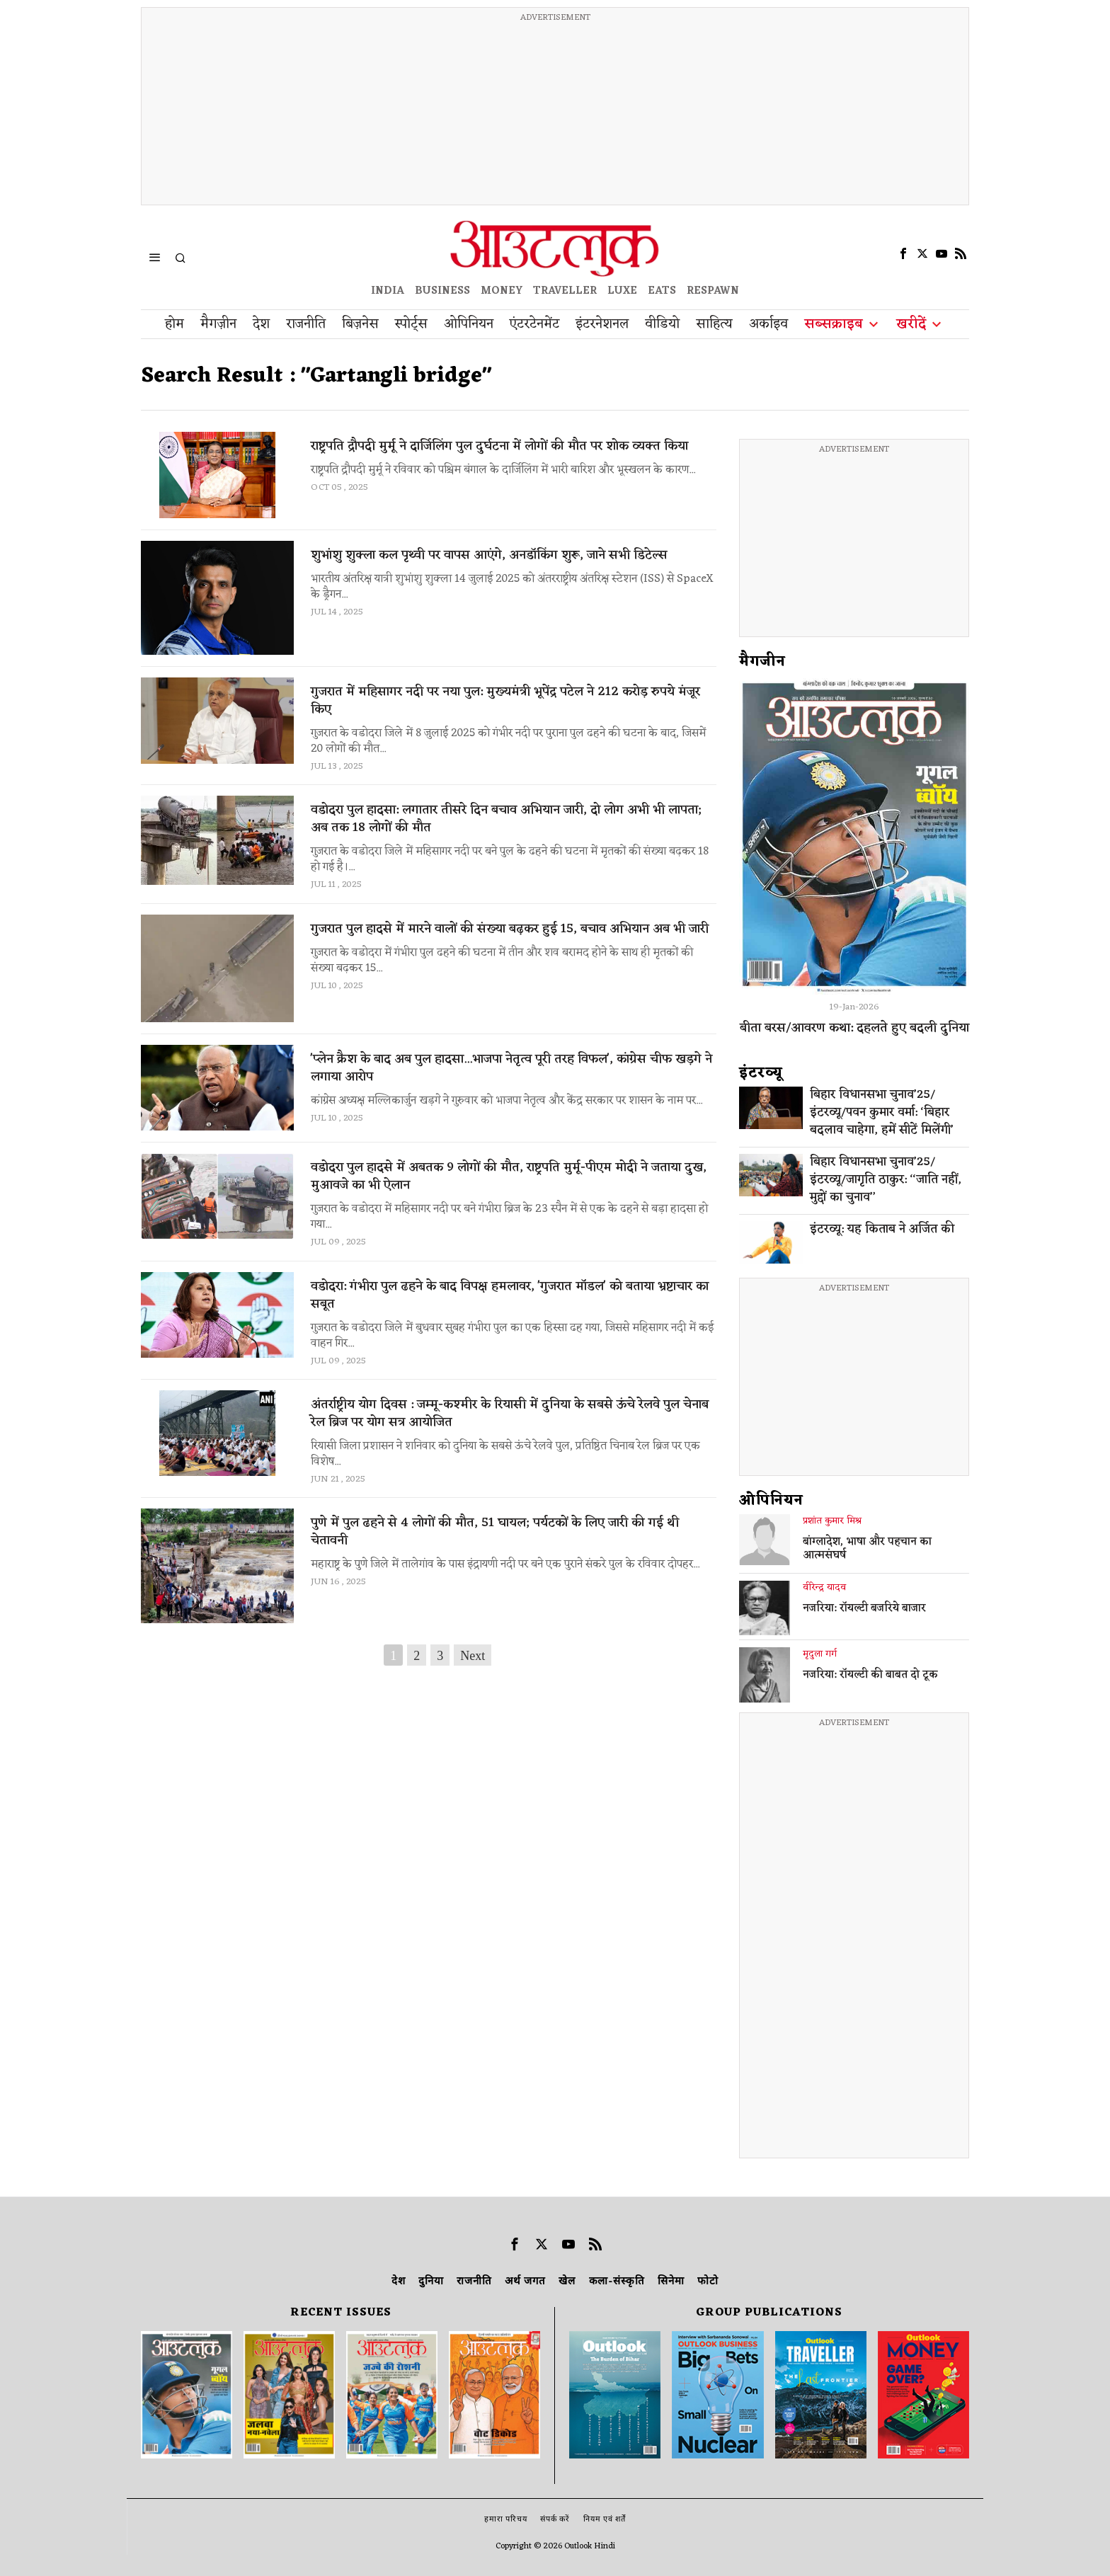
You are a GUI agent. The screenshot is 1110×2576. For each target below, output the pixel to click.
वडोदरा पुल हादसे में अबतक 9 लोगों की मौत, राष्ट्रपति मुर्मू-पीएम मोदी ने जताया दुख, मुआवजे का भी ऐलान (508, 1176)
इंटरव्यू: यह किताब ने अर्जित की (882, 1230)
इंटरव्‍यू (761, 1073)
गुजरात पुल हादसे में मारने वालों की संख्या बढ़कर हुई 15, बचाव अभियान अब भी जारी (510, 929)
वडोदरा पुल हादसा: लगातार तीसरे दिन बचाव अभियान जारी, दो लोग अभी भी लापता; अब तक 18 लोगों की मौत (506, 819)
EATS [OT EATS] (662, 291)
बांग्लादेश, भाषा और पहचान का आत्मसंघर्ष (867, 1549)
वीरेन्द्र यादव (824, 1587)
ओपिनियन (771, 1500)
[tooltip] (903, 253)
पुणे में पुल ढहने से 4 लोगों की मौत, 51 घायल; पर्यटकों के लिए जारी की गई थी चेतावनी (495, 1532)
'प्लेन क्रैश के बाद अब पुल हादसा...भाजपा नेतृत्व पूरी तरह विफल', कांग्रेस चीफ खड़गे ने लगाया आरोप (511, 1068)
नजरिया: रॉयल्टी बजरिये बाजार (864, 1609)
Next (472, 1656)
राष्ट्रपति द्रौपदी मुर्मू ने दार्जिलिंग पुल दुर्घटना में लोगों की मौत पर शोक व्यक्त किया (499, 446)
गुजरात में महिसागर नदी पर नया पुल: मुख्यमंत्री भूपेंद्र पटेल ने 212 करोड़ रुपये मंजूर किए (505, 701)
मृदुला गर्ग (820, 1654)
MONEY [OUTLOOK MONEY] (501, 291)
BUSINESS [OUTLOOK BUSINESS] (442, 291)
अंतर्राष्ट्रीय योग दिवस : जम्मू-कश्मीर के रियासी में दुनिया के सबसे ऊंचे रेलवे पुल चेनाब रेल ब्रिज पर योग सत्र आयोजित (510, 1413)
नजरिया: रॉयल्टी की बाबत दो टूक (870, 1675)
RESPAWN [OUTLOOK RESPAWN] (713, 291)
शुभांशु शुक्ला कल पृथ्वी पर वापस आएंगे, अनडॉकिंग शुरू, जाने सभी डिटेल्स (489, 555)
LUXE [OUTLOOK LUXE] (622, 291)
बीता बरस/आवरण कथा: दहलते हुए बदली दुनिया (854, 1028)
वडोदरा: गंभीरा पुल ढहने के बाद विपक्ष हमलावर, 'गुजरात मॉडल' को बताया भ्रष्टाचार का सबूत (510, 1295)
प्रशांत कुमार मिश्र (832, 1521)
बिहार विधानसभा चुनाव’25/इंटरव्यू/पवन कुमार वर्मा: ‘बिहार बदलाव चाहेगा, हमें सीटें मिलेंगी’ (882, 1113)
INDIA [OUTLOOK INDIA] (387, 291)
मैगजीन (762, 662)
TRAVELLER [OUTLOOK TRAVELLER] (565, 291)
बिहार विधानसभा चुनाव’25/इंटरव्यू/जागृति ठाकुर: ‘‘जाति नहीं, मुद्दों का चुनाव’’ (885, 1180)
